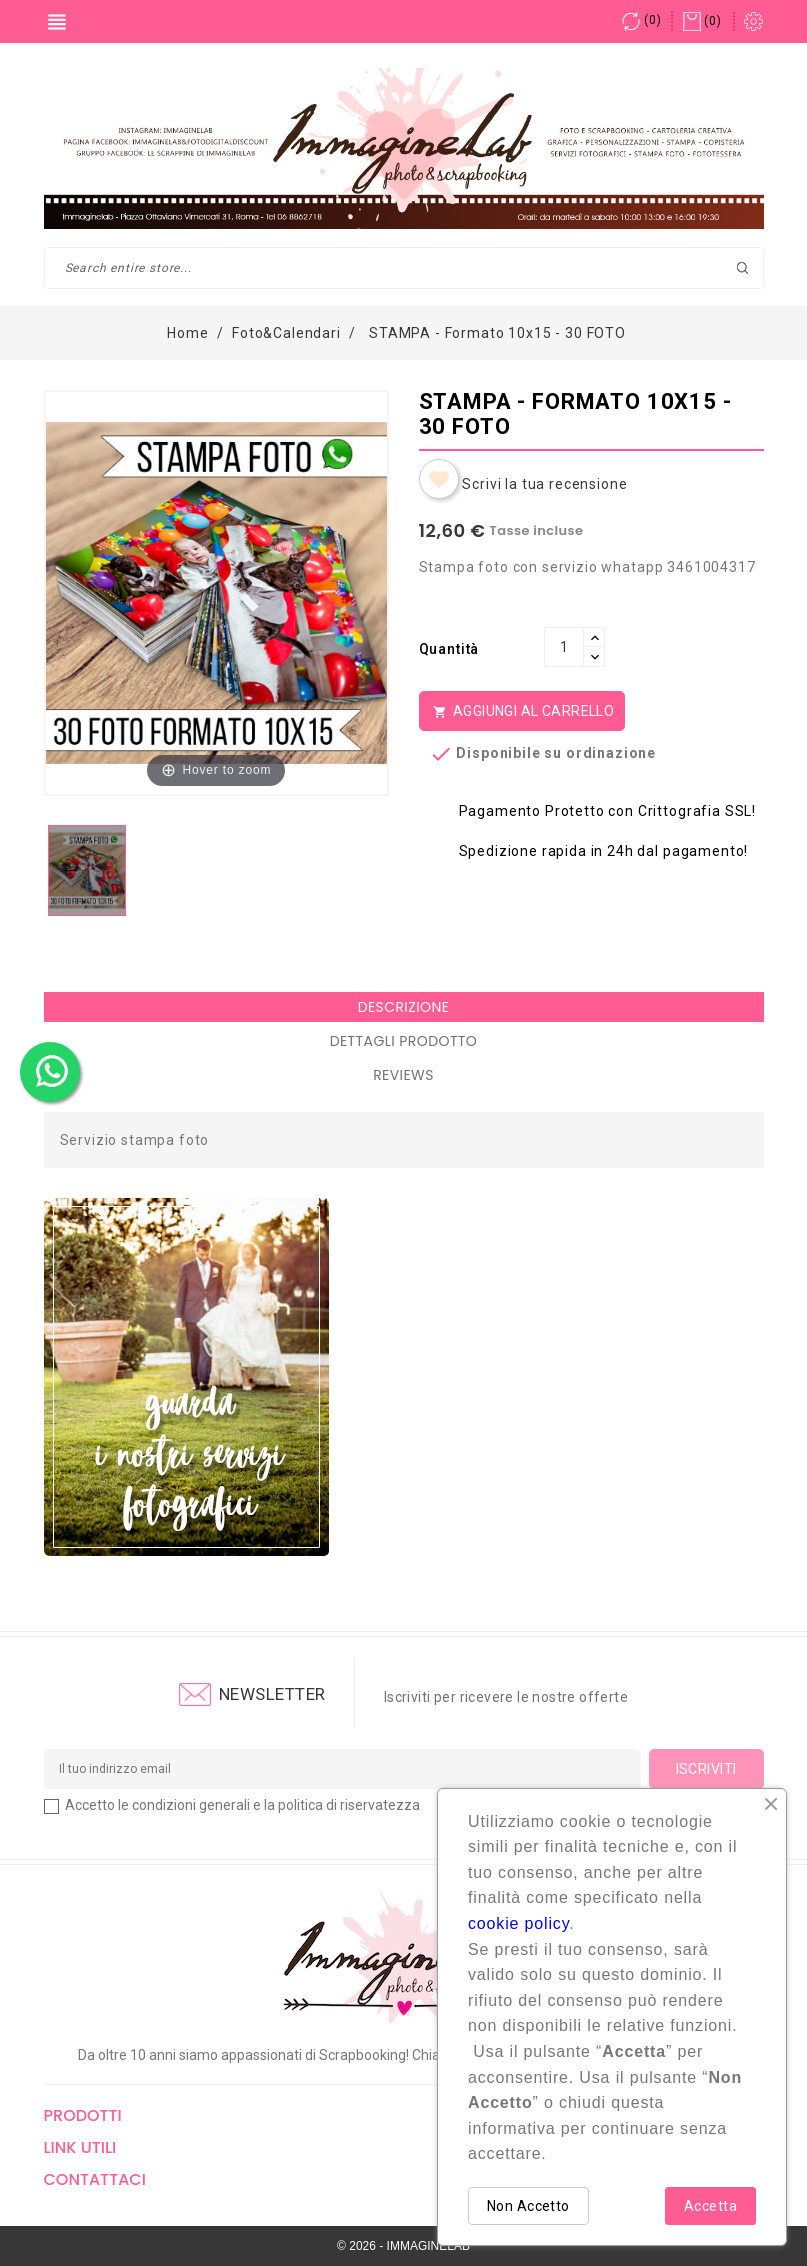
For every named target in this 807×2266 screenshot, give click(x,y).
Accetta (710, 2206)
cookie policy (518, 1923)
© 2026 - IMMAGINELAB (403, 2246)
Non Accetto (528, 2206)
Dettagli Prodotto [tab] (404, 1041)
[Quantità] (564, 647)
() (641, 20)
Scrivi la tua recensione (544, 484)
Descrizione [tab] (404, 1007)
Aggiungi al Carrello (522, 712)
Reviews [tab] (403, 1075)
